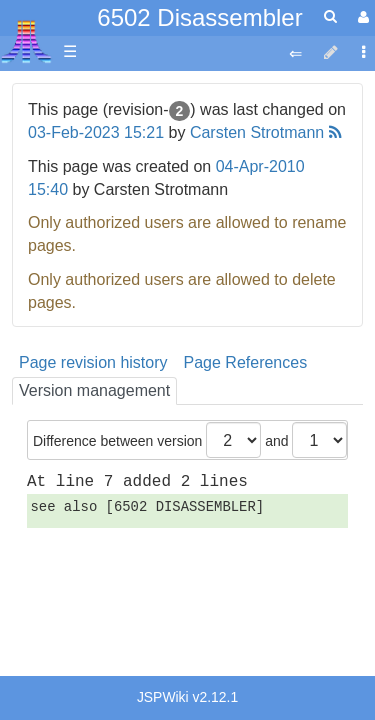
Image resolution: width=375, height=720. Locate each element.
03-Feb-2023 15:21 (96, 132)
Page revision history (93, 362)
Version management (94, 390)
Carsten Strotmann (257, 132)
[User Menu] (361, 17)
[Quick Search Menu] (330, 16)
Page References (246, 362)
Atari (26, 41)
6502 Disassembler (199, 17)
